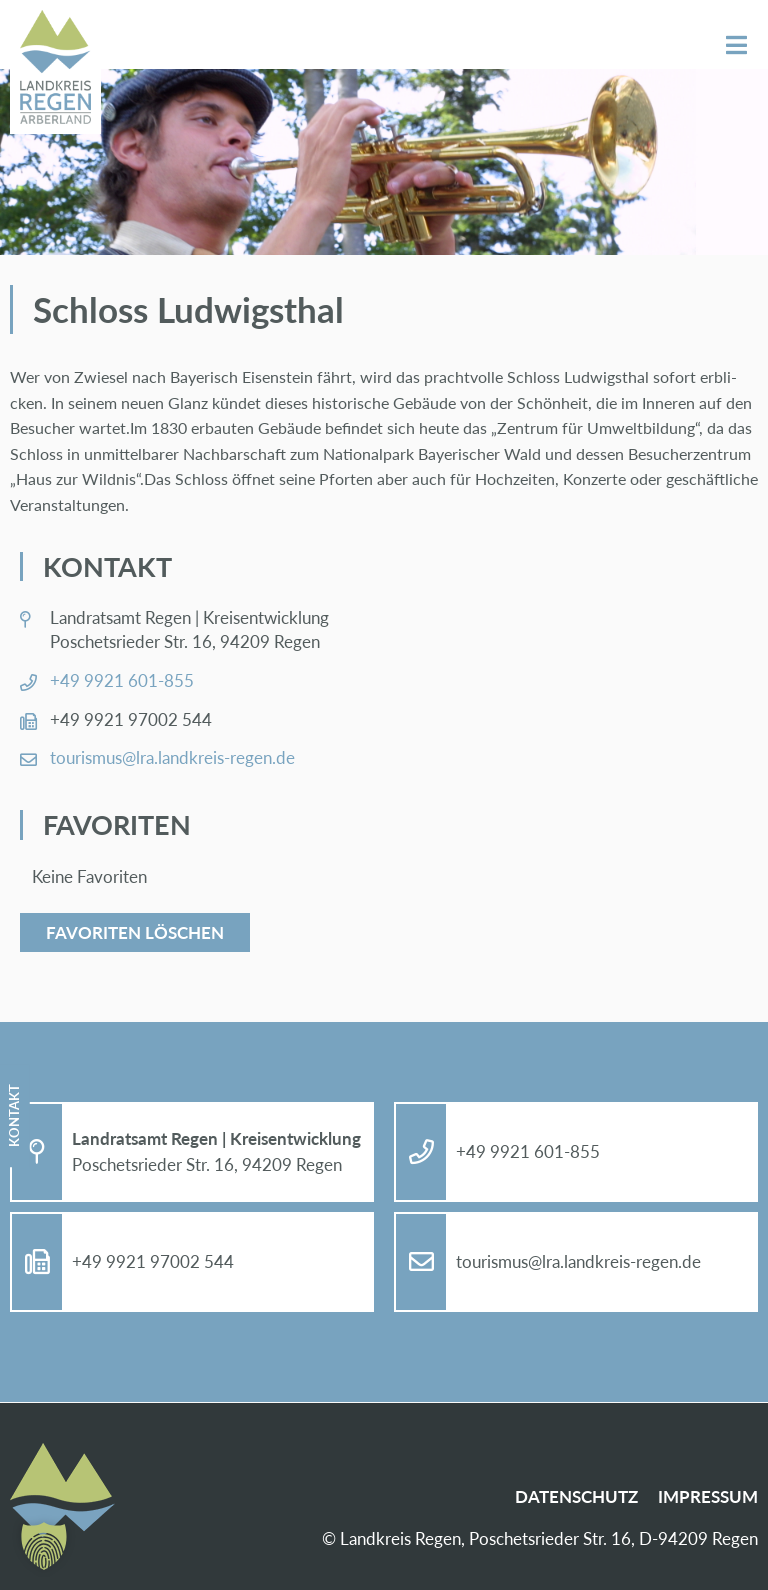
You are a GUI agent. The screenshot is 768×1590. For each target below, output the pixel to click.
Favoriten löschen (135, 932)
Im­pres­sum (708, 1496)
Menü (736, 45)
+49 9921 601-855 (122, 680)
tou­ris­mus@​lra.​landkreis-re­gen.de (172, 757)
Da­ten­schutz (576, 1496)
